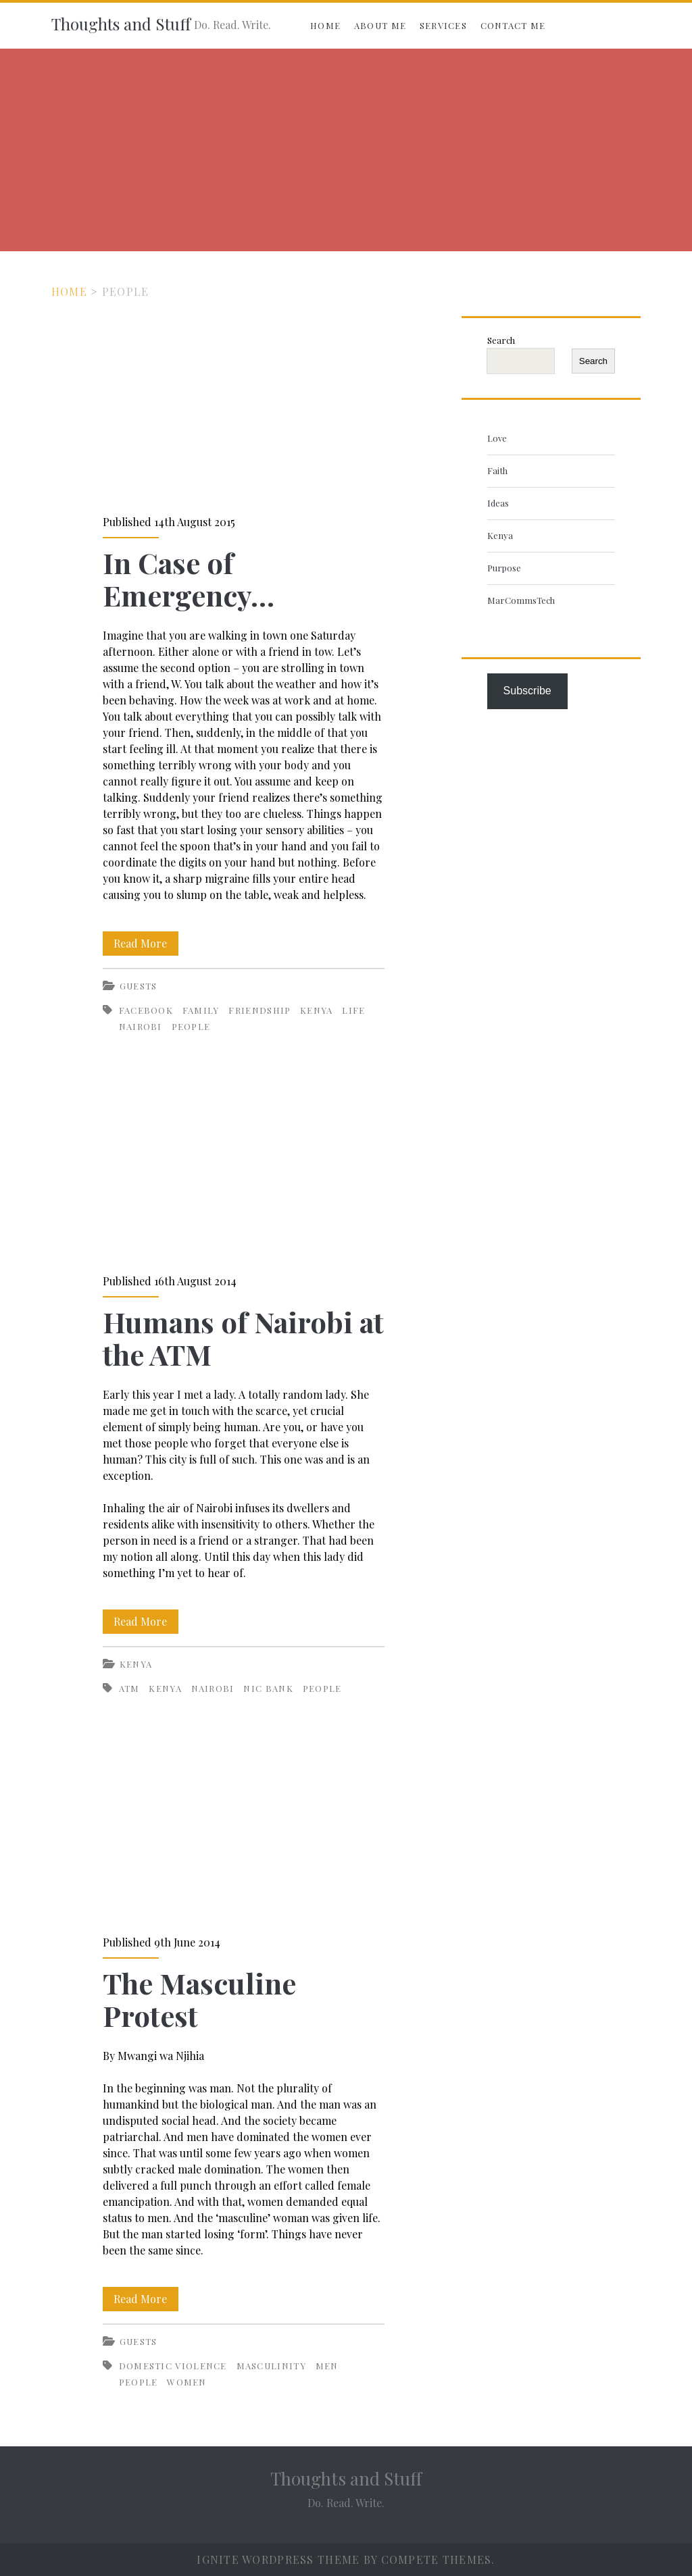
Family (201, 1010)
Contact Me (513, 25)
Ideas (498, 503)
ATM (129, 1688)
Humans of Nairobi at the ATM (243, 1165)
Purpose (504, 567)
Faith (497, 470)
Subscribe (527, 690)
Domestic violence (173, 2365)
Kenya (316, 1010)
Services (443, 25)
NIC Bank (268, 1688)
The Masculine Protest (243, 1827)
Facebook (146, 1010)
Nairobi (140, 1026)
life (353, 1010)
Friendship (259, 1010)
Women (187, 2382)
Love (497, 438)
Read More (146, 943)
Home (325, 25)
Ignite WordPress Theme (278, 2559)
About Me (380, 25)
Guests (138, 985)
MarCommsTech (521, 600)
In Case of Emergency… (243, 407)
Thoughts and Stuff (121, 23)
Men (327, 2365)
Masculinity (271, 2365)
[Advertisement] (346, 149)
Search (501, 340)
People (191, 1026)
